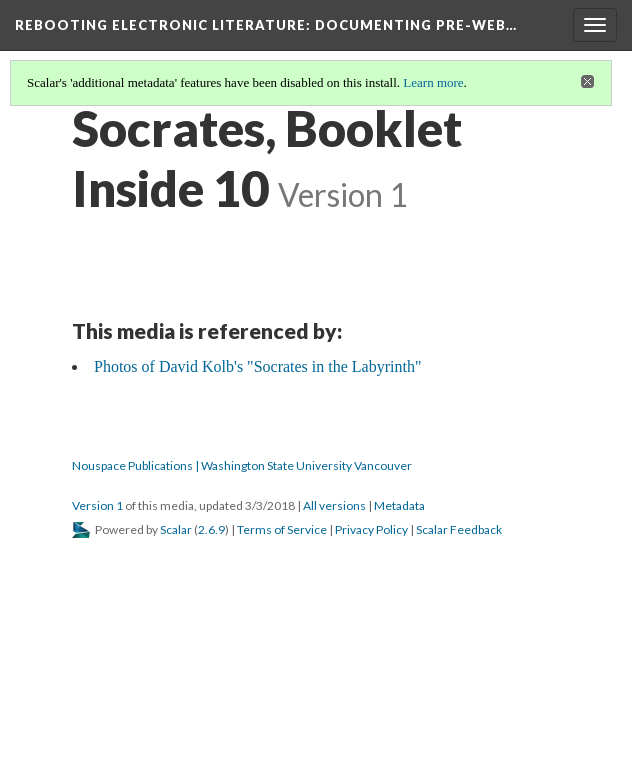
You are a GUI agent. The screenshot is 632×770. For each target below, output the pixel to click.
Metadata (399, 505)
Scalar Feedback (459, 529)
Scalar (176, 529)
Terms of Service (282, 529)
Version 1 (97, 505)
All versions (334, 505)
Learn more (433, 82)
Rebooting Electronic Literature (266, 25)
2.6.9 (211, 529)
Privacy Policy (371, 529)
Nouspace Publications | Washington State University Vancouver (242, 465)
